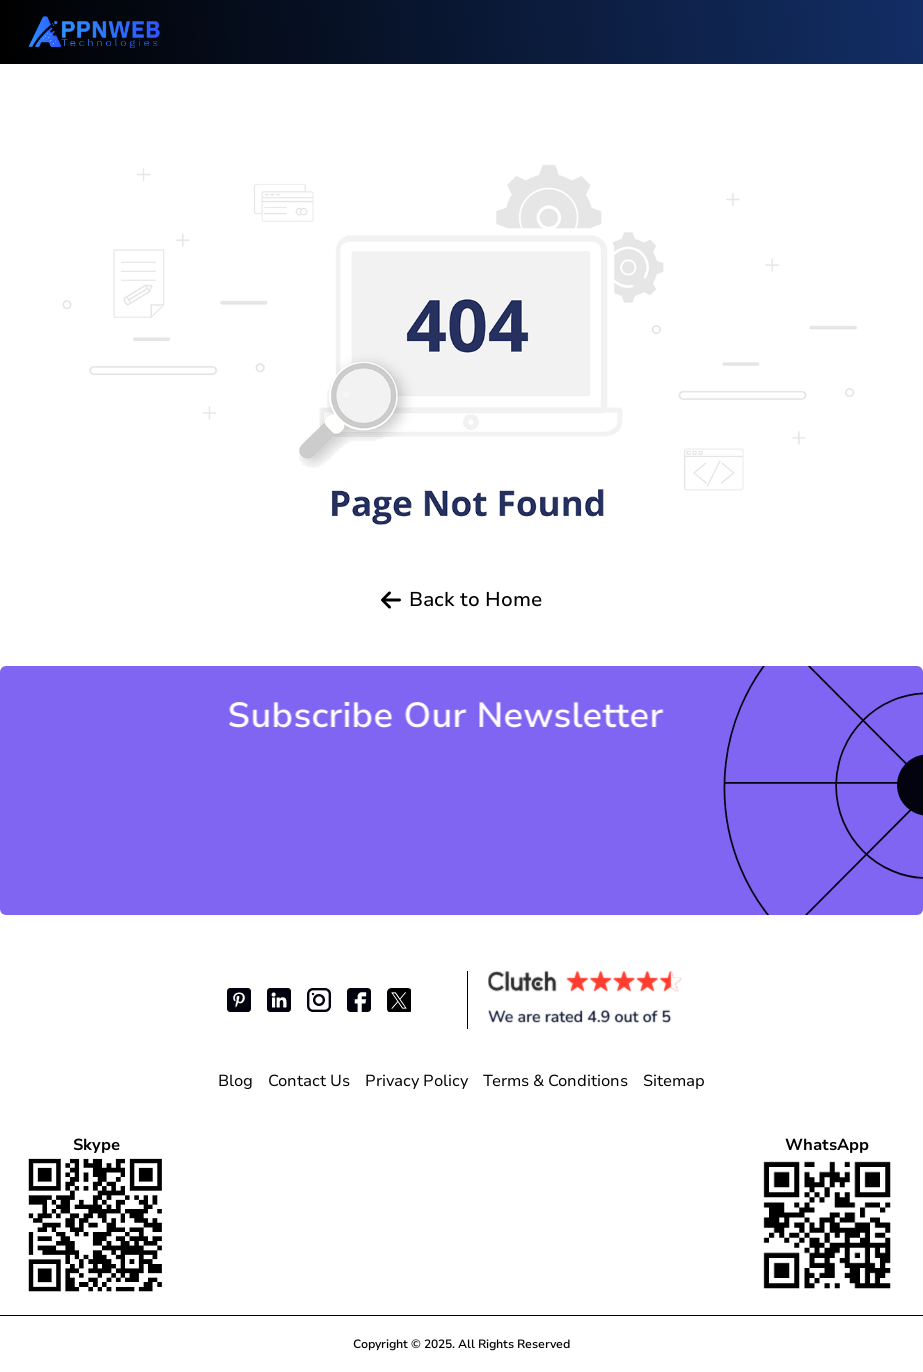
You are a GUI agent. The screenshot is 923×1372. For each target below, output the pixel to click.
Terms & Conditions (555, 1081)
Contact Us (309, 1081)
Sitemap (674, 1081)
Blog (235, 1081)
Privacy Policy (416, 1081)
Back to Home (461, 600)
